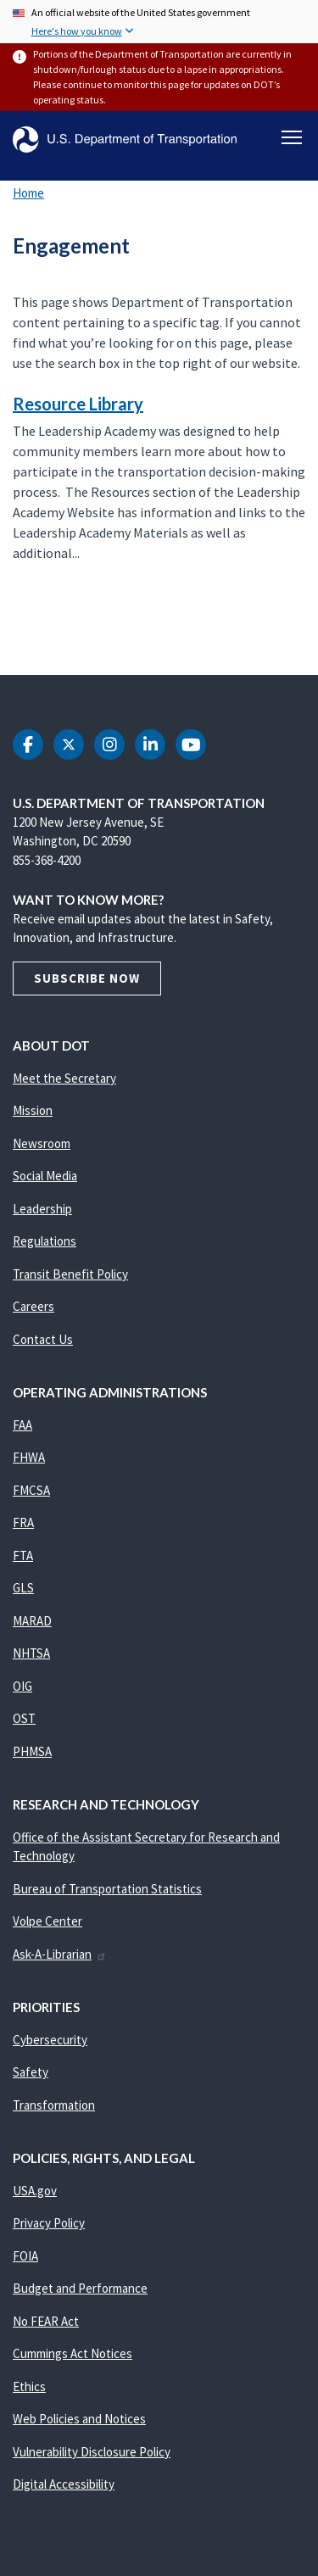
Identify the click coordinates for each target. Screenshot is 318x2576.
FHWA (29, 1457)
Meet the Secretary (64, 1078)
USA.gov (35, 2191)
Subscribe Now (87, 978)
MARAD (32, 1621)
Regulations (44, 1241)
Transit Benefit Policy (70, 1274)
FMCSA (31, 1490)
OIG (22, 1686)
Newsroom (41, 1143)
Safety (30, 2072)
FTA (23, 1555)
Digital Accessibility (63, 2484)
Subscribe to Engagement (10, 637)
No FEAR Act (46, 2321)
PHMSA (32, 1751)
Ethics (29, 2386)
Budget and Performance (80, 2288)
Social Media (45, 1176)
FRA (23, 1522)
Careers (33, 1306)
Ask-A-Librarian (60, 1954)
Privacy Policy (49, 2223)
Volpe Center (47, 1921)
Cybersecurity (50, 2040)
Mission (33, 1110)
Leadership (42, 1209)
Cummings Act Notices (72, 2353)
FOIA (25, 2256)
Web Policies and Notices (79, 2419)
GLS (23, 1588)
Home (28, 193)
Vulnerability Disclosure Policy (91, 2452)
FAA (22, 1425)
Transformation (54, 2105)
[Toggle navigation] (292, 137)
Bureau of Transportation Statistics (107, 1889)
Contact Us (43, 1339)
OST (24, 1718)
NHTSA (31, 1653)
